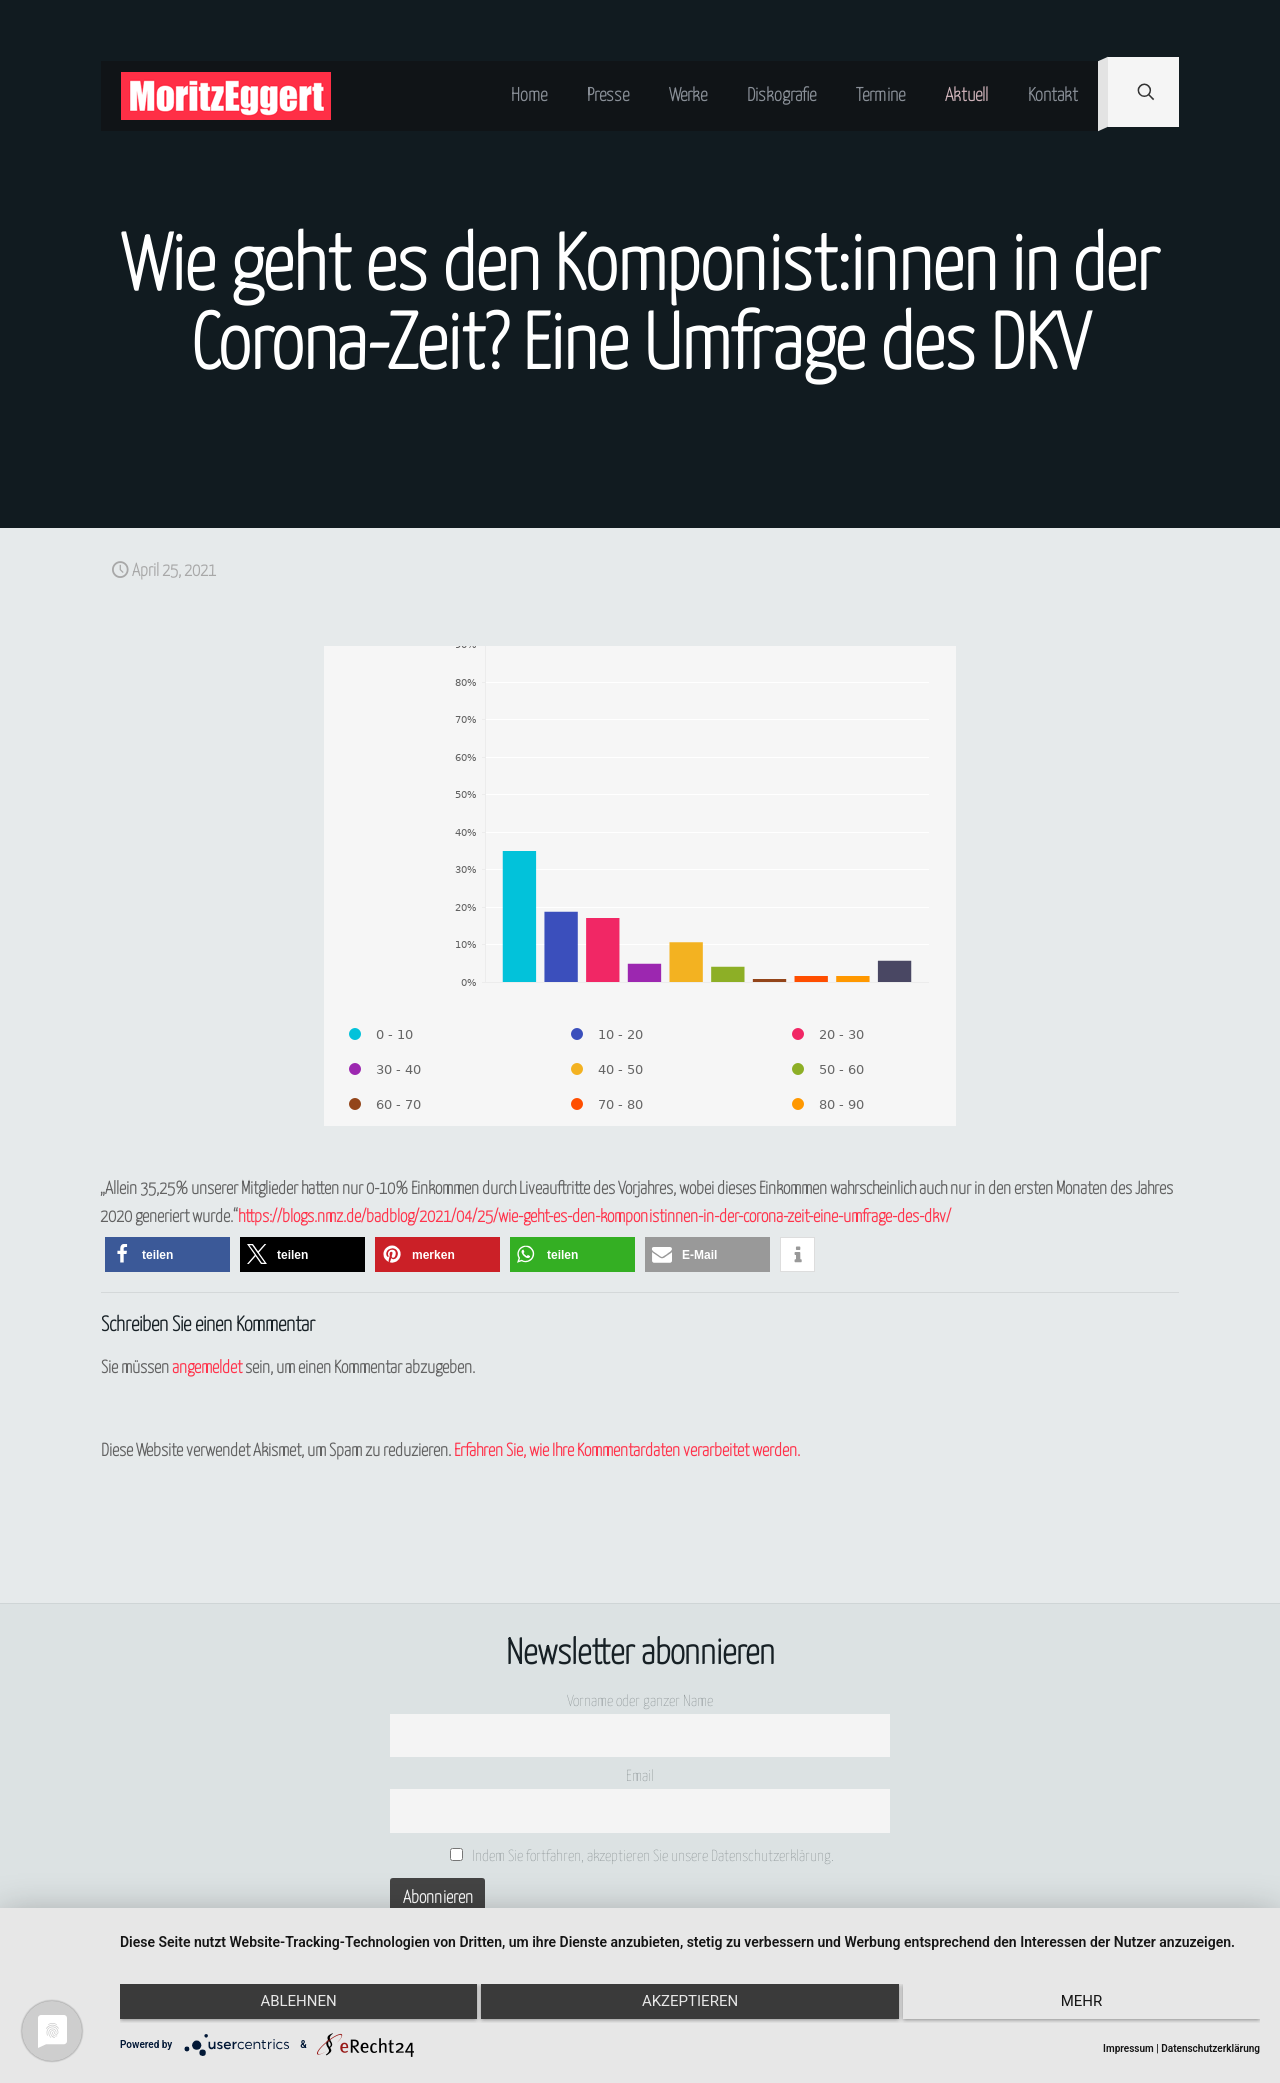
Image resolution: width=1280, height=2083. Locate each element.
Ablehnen (290, 2006)
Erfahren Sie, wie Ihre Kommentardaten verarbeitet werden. (627, 1451)
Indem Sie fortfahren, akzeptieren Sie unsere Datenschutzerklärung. (642, 1856)
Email (640, 1776)
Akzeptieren (690, 2006)
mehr (1090, 2006)
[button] (167, 1254)
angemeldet (207, 1368)
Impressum (1128, 2048)
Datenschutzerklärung (1210, 2048)
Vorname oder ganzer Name (640, 1701)
